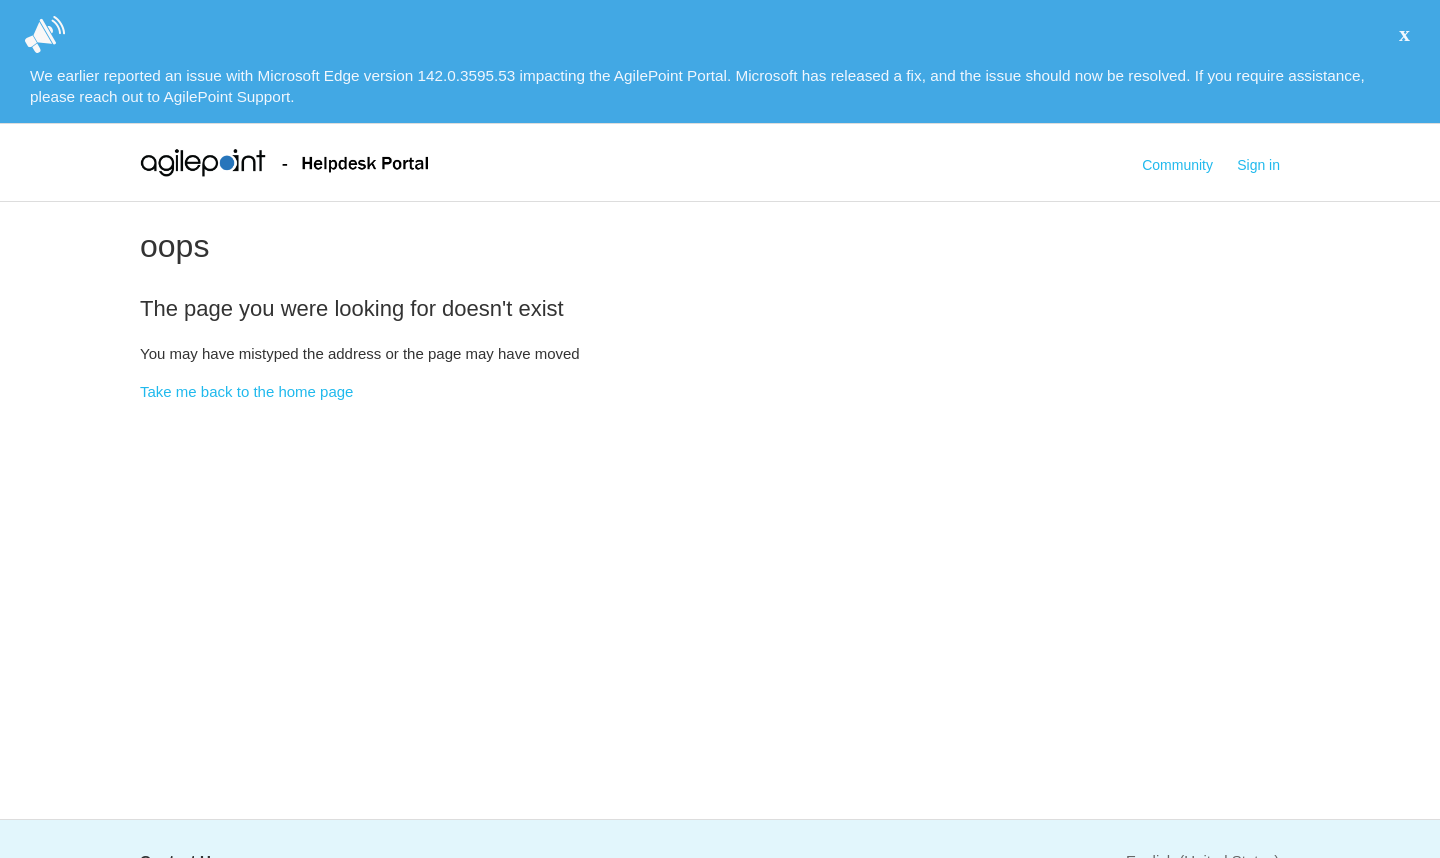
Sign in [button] (1258, 165)
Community (1177, 165)
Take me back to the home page (246, 391)
